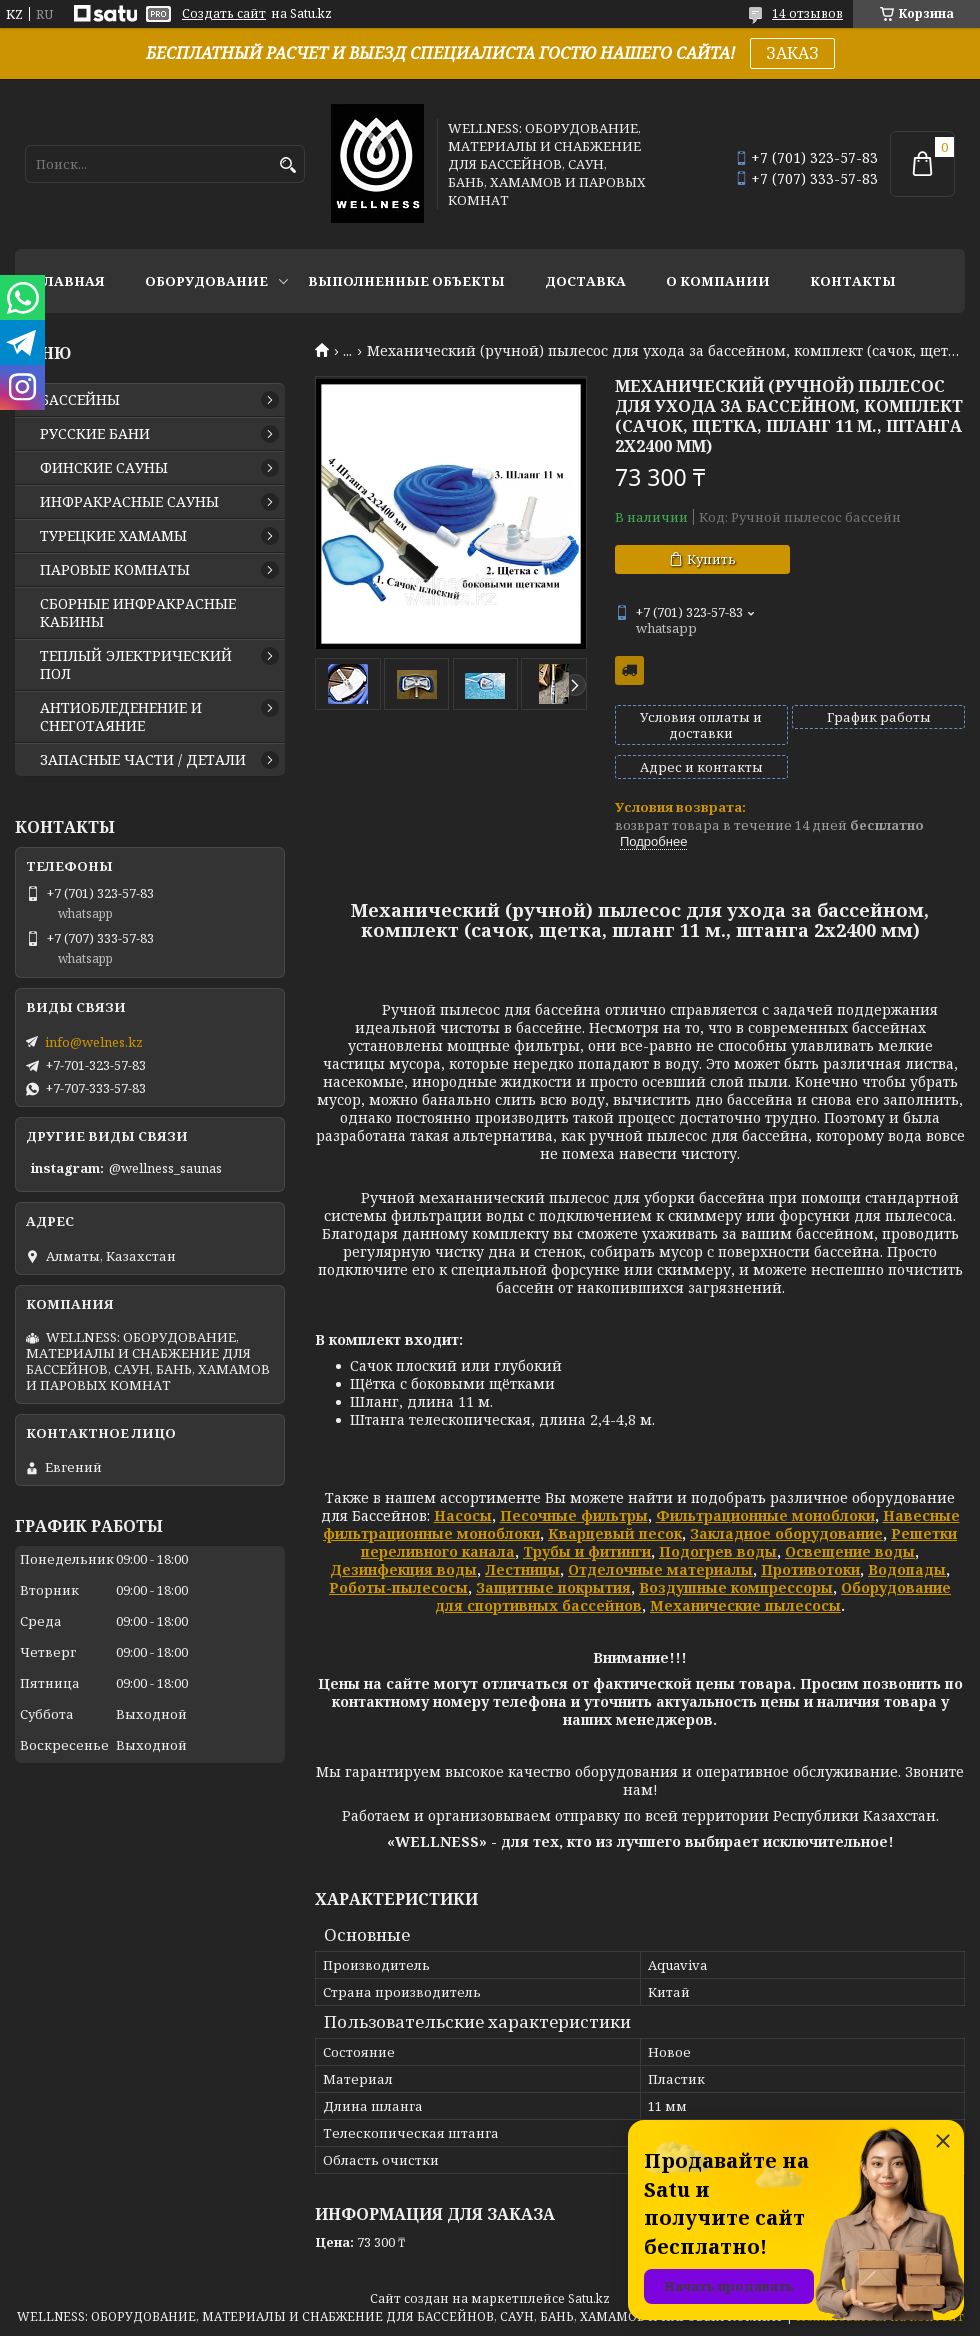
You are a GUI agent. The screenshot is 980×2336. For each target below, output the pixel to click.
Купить (711, 559)
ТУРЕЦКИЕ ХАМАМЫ (113, 536)
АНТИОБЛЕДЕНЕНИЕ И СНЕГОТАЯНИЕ (121, 717)
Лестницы (522, 1569)
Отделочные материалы (660, 1569)
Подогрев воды (718, 1551)
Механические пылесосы (745, 1605)
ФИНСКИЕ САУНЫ (104, 468)
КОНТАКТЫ (853, 281)
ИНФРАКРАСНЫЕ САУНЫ (129, 502)
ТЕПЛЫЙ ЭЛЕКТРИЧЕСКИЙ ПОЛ (136, 665)
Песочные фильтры (574, 1515)
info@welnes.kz (94, 1042)
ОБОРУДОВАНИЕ (206, 281)
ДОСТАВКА (585, 281)
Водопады (907, 1569)
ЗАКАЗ (792, 53)
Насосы (463, 1515)
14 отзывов (807, 13)
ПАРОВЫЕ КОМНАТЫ (115, 570)
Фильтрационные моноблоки (765, 1515)
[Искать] (287, 165)
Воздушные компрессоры (736, 1587)
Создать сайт (224, 14)
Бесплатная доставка (629, 670)
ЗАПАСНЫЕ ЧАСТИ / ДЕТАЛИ (143, 760)
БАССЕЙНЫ (80, 400)
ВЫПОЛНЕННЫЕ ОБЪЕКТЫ (406, 281)
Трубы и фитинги (587, 1551)
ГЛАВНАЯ (70, 281)
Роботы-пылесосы (398, 1587)
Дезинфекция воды (403, 1569)
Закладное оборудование (786, 1533)
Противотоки (810, 1569)
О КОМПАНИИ (718, 281)
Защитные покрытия (553, 1587)
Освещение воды (850, 1551)
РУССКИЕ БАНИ (95, 434)
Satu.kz (589, 2298)
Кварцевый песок (615, 1533)
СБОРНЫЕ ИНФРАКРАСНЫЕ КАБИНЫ (138, 613)
